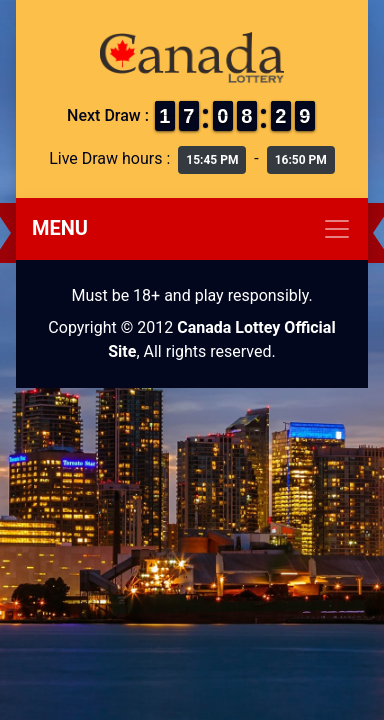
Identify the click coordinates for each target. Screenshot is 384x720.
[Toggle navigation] (192, 229)
